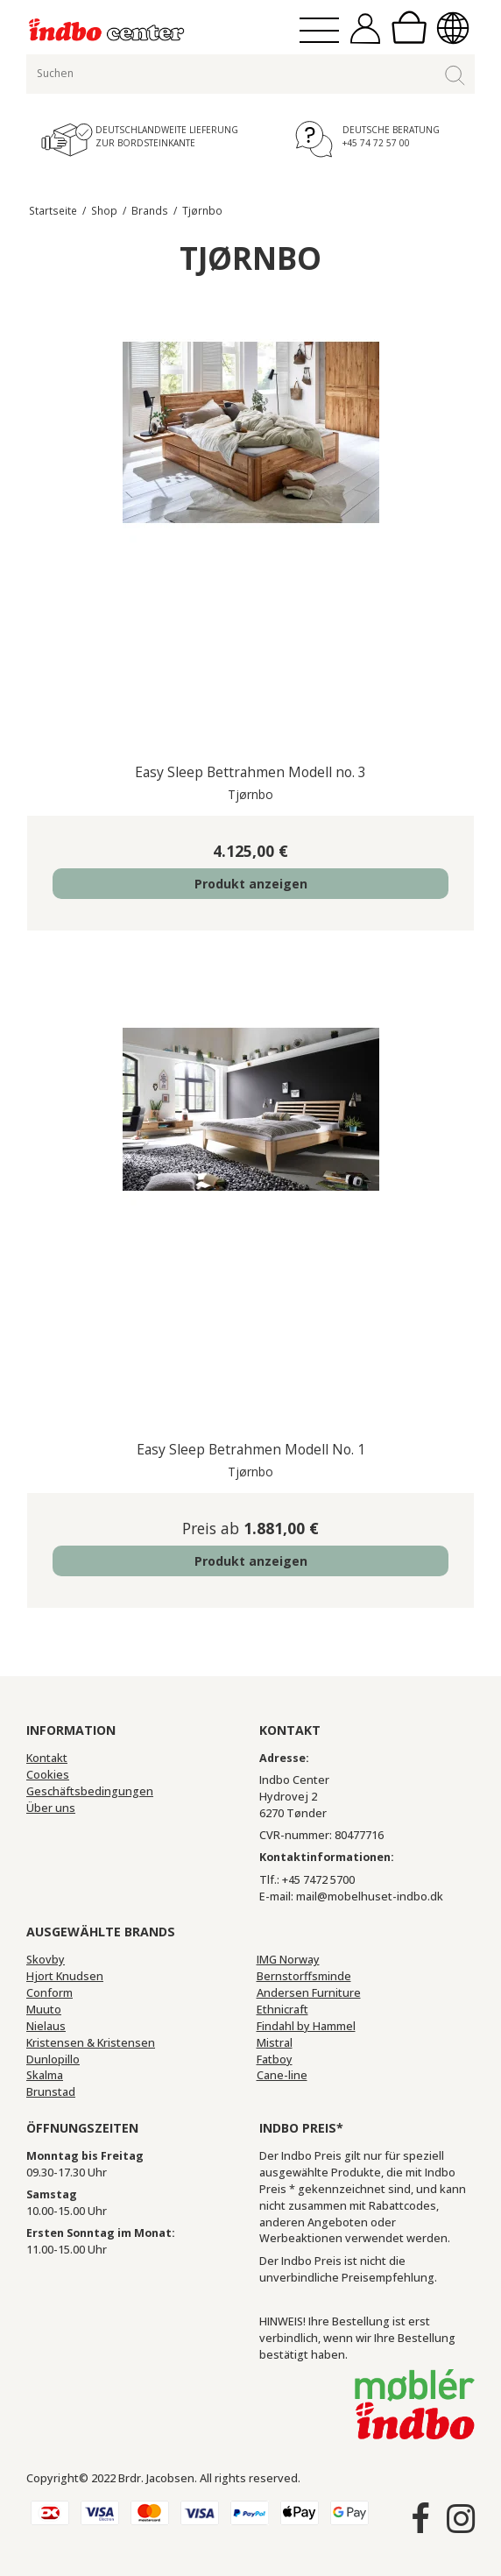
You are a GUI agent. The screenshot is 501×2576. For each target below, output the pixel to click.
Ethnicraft (282, 2009)
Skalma (44, 2075)
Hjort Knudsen (64, 1976)
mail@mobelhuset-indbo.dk (369, 1896)
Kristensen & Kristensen (90, 2042)
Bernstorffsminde (304, 1976)
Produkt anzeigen (250, 883)
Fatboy (275, 2059)
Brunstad (50, 2091)
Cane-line (282, 2075)
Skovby (45, 1959)
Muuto (43, 2009)
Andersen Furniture (309, 1992)
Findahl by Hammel (306, 2026)
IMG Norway (288, 1959)
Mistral (275, 2042)
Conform (49, 1992)
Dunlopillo (53, 2059)
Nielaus (46, 2026)
